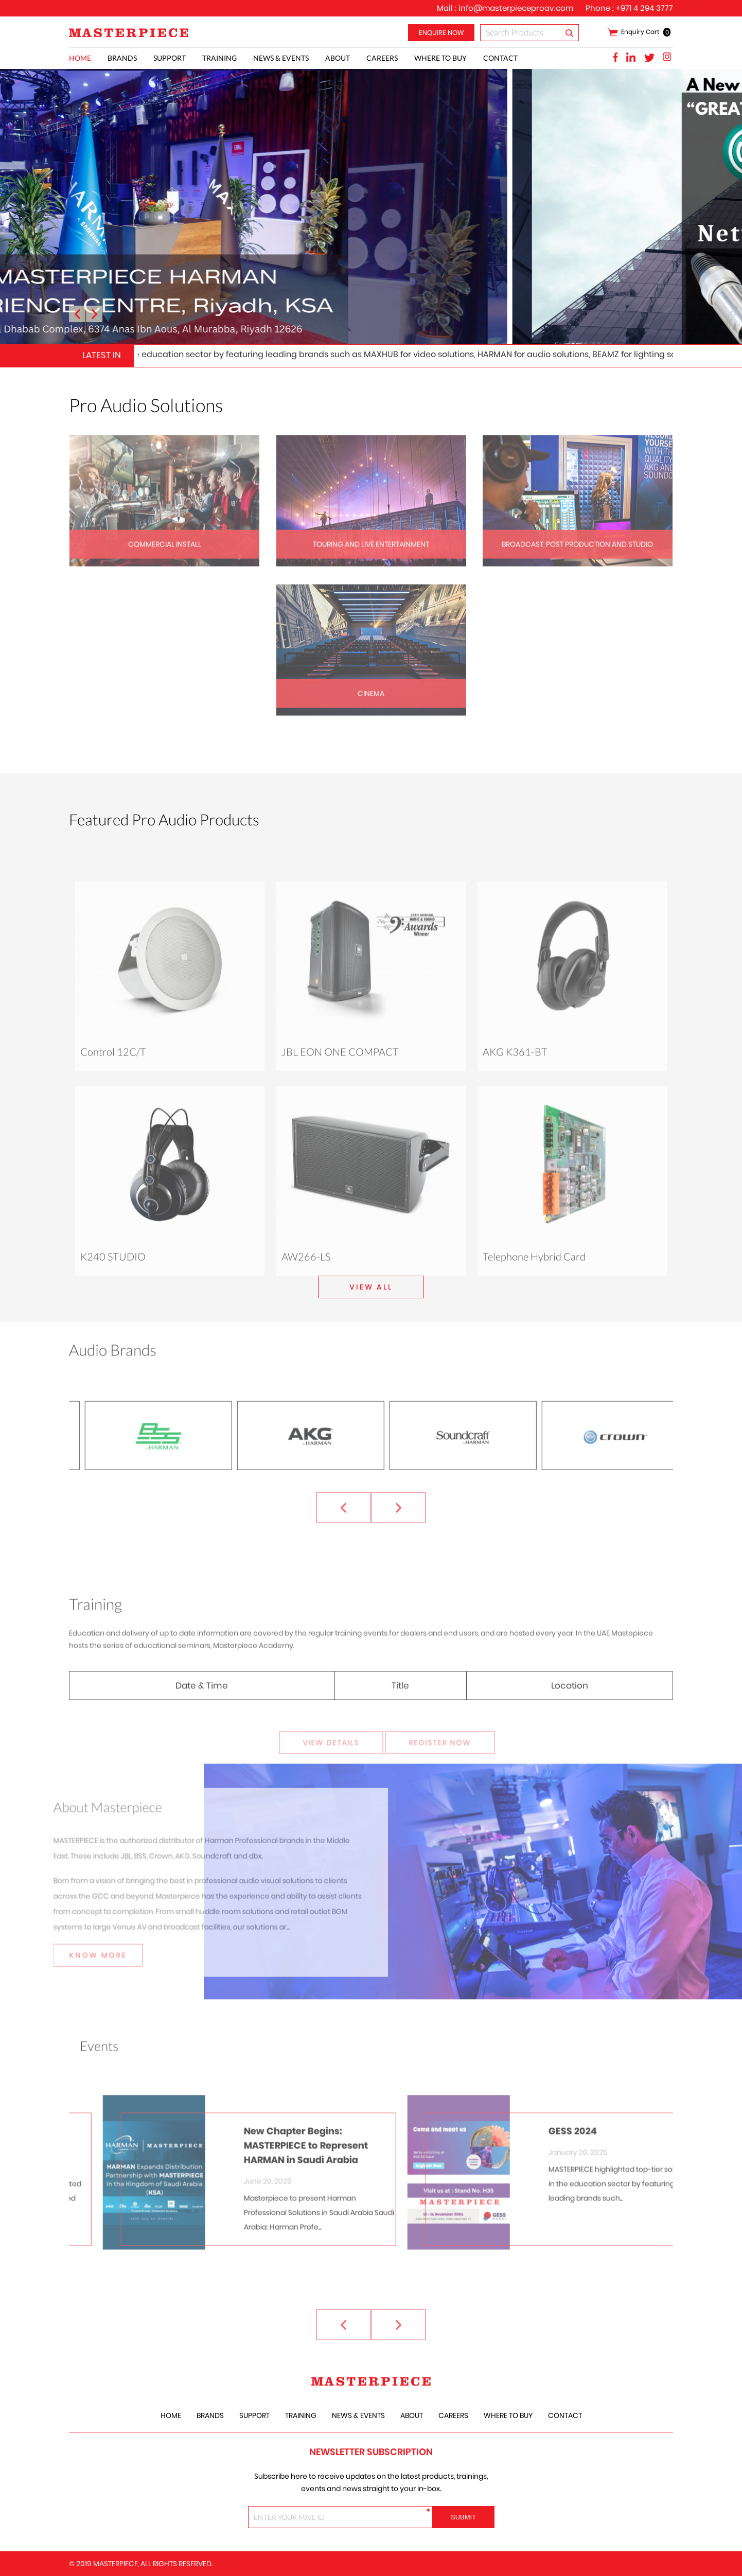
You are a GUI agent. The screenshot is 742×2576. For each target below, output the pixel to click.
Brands (122, 58)
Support (169, 58)
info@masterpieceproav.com (515, 8)
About (337, 58)
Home (80, 58)
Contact (500, 58)
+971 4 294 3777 (644, 8)
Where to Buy (440, 58)
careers (382, 58)
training (219, 58)
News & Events (281, 58)
